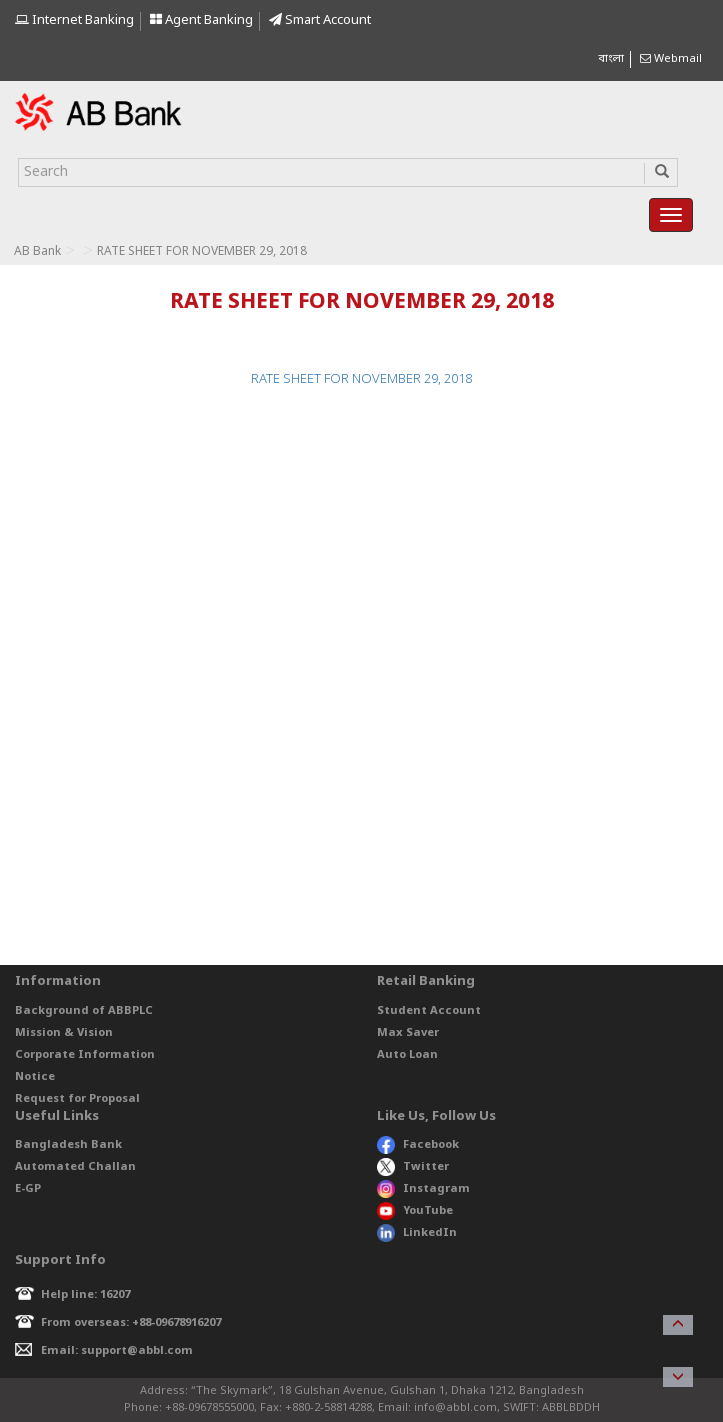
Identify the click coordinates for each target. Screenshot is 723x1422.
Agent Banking (201, 20)
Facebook (418, 1145)
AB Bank (37, 252)
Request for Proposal (77, 1099)
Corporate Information (85, 1055)
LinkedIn (417, 1233)
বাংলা (611, 59)
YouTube (415, 1211)
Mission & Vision (64, 1033)
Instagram (423, 1189)
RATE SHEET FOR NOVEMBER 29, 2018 (361, 379)
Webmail (671, 59)
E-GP (28, 1189)
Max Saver (408, 1033)
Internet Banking (74, 20)
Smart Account (320, 20)
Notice (35, 1077)
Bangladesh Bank (68, 1145)
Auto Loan (407, 1055)
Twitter (413, 1167)
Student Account (429, 1011)
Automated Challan (75, 1167)
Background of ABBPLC (84, 1011)
